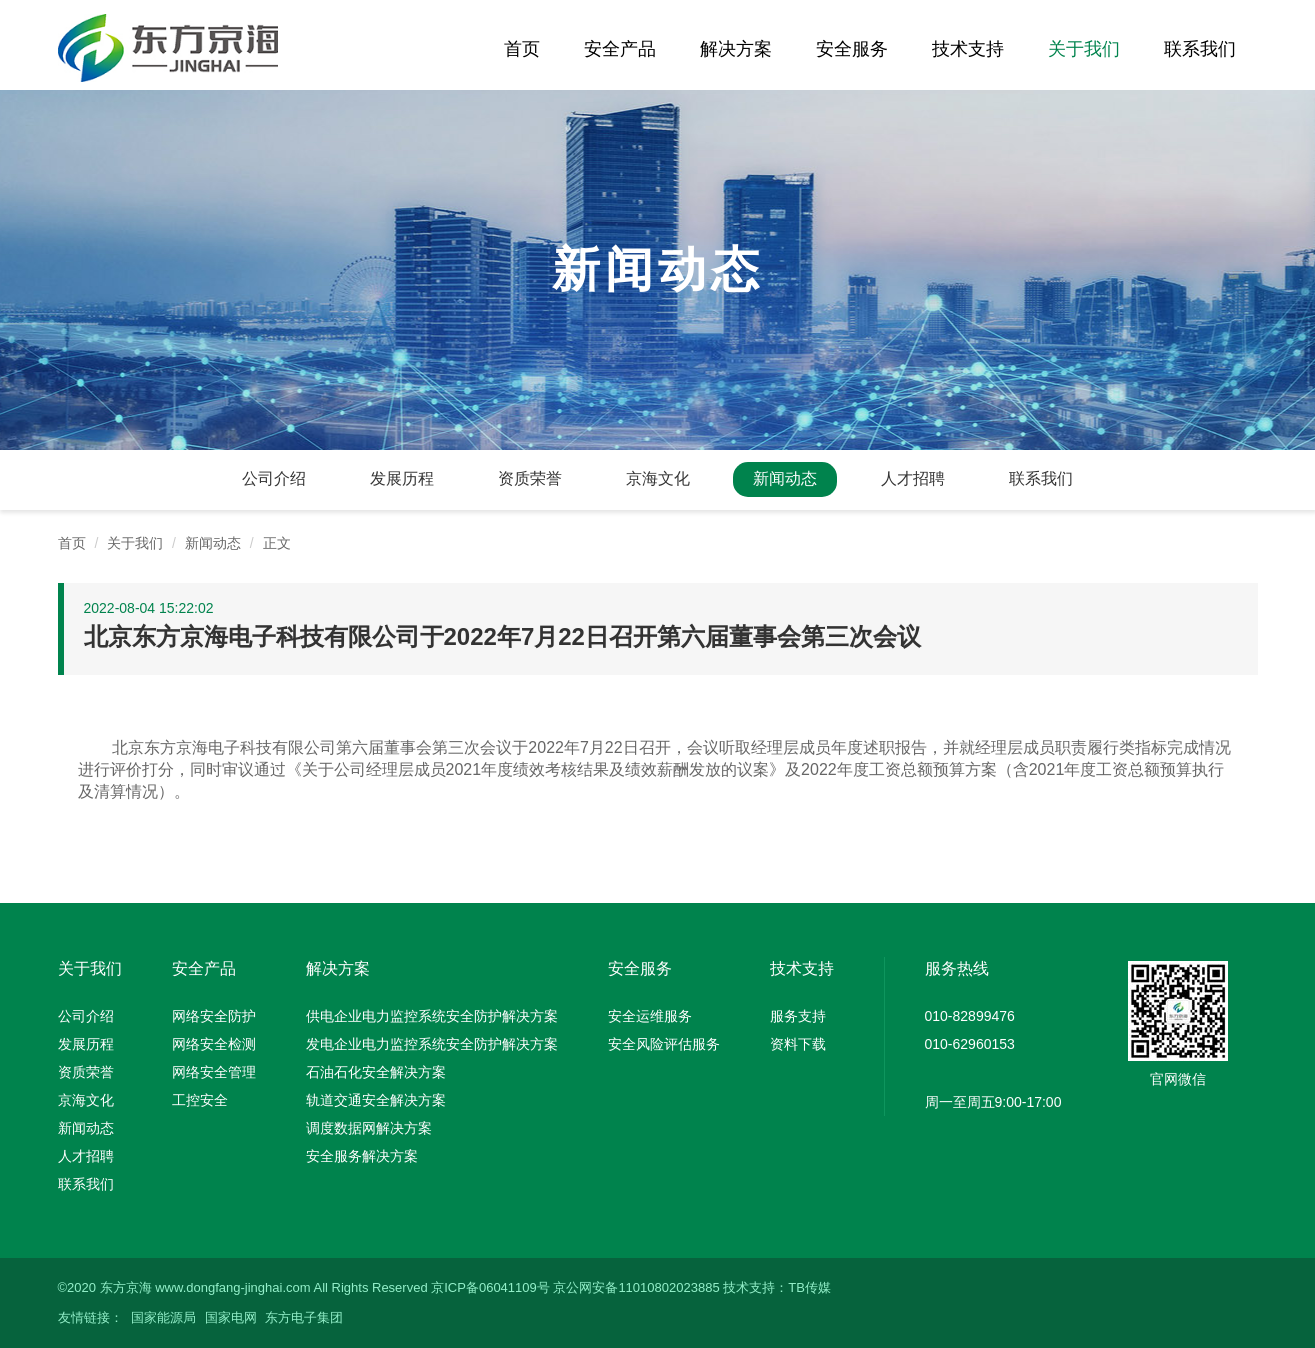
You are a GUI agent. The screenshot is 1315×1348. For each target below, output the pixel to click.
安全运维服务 (650, 1016)
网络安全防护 (214, 1016)
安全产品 (620, 49)
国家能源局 (163, 1317)
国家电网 (231, 1317)
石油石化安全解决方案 (376, 1072)
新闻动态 (785, 478)
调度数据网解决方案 (369, 1128)
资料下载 (798, 1044)
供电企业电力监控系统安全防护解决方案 (432, 1016)
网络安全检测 (214, 1044)
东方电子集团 (304, 1317)
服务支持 (798, 1016)
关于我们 (1084, 49)
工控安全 (200, 1100)
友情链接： (90, 1317)
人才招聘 (913, 478)
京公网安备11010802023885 (636, 1287)
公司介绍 (274, 478)
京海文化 (658, 478)
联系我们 (1200, 49)
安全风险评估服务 (664, 1044)
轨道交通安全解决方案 (376, 1100)
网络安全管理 (214, 1072)
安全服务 (852, 49)
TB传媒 (809, 1287)
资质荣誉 (530, 478)
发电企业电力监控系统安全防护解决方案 (432, 1044)
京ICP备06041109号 (490, 1287)
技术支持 (968, 49)
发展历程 (402, 478)
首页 (522, 49)
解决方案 (736, 49)
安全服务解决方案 (362, 1156)
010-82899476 (970, 1016)
